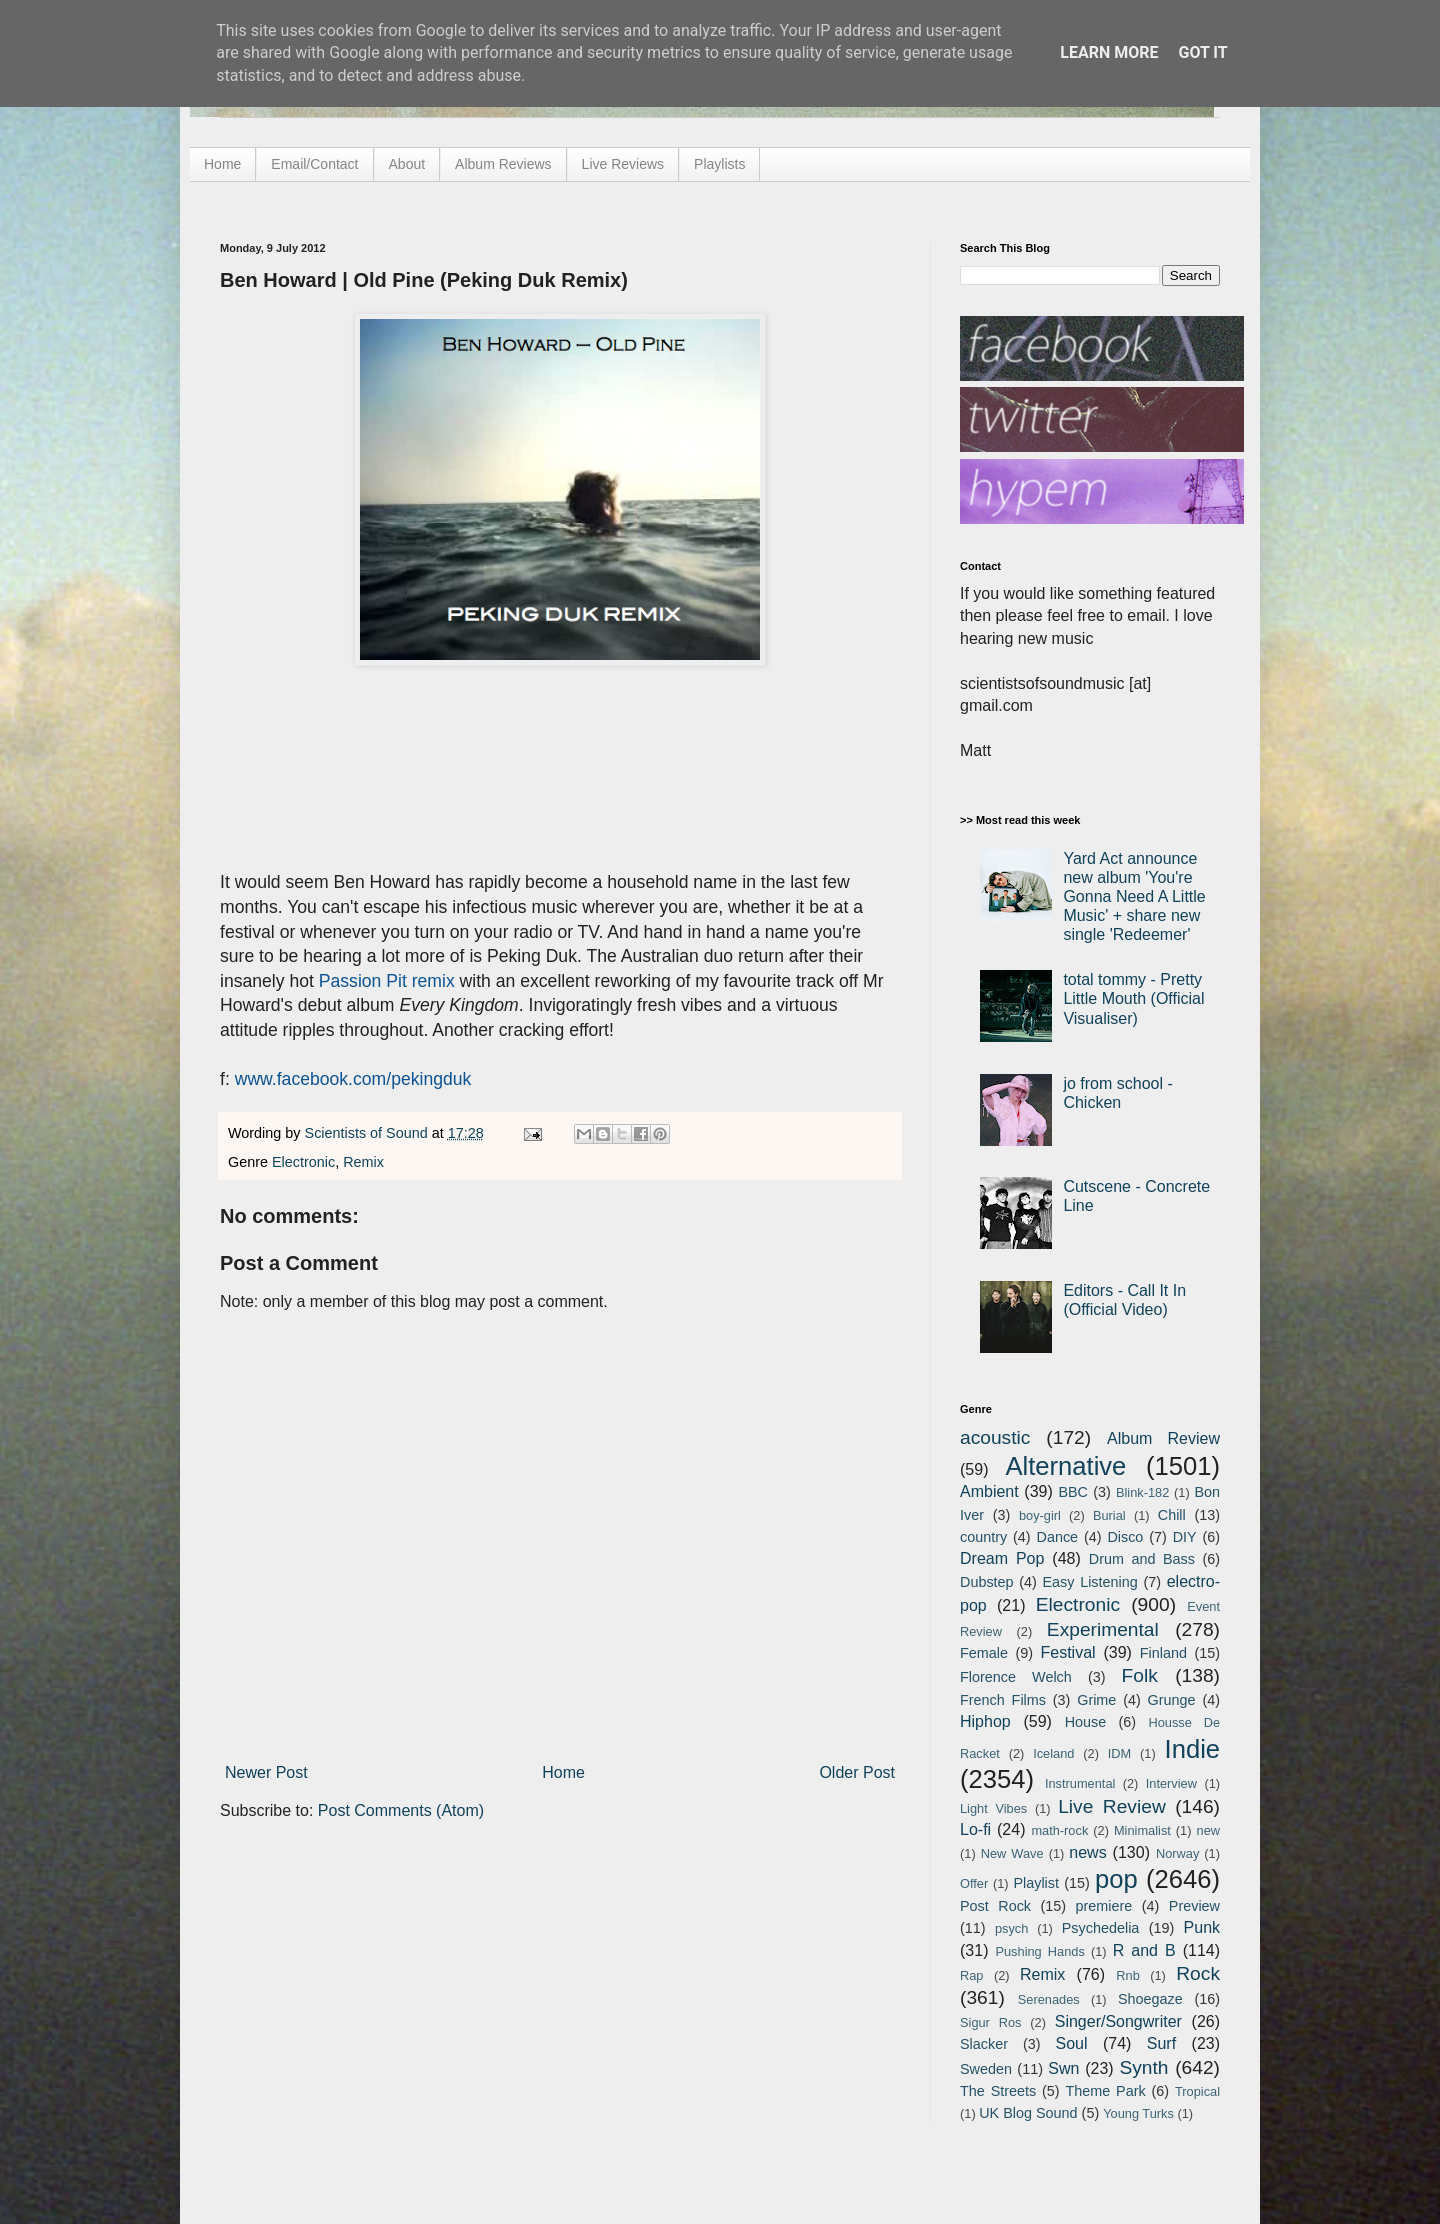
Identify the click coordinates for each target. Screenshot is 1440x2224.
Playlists (719, 164)
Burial (1109, 1515)
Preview (1194, 1906)
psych (1011, 1928)
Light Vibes (993, 1808)
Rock (1198, 1973)
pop (1116, 1879)
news (1087, 1852)
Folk (1140, 1675)
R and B (1144, 1950)
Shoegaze (1150, 1999)
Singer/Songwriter (1118, 2021)
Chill (1172, 1515)
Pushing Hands (1039, 1951)
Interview (1171, 1783)
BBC (1073, 1492)
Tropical (1197, 2091)
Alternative (1065, 1466)
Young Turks (1138, 2113)
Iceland (1053, 1753)
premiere (1104, 1906)
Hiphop (985, 1721)
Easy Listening (1090, 1582)
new (1208, 1830)
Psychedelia (1101, 1928)
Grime (1096, 1700)
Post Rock (995, 1906)
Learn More (1109, 52)
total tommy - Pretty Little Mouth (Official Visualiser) (1133, 998)
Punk (1202, 1927)
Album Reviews (503, 164)
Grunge (1172, 1700)
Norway (1177, 1853)
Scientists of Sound (368, 1133)
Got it (1202, 52)
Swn (1063, 2068)
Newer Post (266, 1772)
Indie (1193, 1749)
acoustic (995, 1437)
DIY (1185, 1537)
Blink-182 (1142, 1492)
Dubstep (987, 1582)
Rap (971, 1975)
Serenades (1049, 1999)
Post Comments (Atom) (401, 1810)
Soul (1072, 2043)
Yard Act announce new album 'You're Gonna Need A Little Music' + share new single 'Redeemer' (1134, 897)
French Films (1003, 1700)
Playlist (1036, 1883)
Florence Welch (1016, 1677)
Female (984, 1653)
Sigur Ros (990, 2022)
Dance (1057, 1537)
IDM (1119, 1753)
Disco (1125, 1537)
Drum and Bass (1142, 1559)
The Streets (998, 2091)
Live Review (1112, 1806)
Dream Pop (1002, 1558)
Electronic (303, 1162)
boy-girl (1040, 1515)
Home (222, 164)
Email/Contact (314, 164)
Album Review (1163, 1438)
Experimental (1103, 1629)
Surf (1161, 2043)
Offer (974, 1883)
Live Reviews (623, 164)
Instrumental (1080, 1783)
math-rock (1059, 1830)
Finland (1163, 1653)
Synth (1143, 2067)
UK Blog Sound (1028, 2113)
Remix (363, 1162)
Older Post (857, 1772)
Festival (1067, 1652)
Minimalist (1142, 1830)
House (1086, 1722)
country (983, 1537)
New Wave (1012, 1853)
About (407, 164)
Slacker (984, 2044)
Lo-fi (975, 1829)
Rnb (1127, 1975)
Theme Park (1106, 2091)
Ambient (989, 1491)
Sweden (986, 2069)
